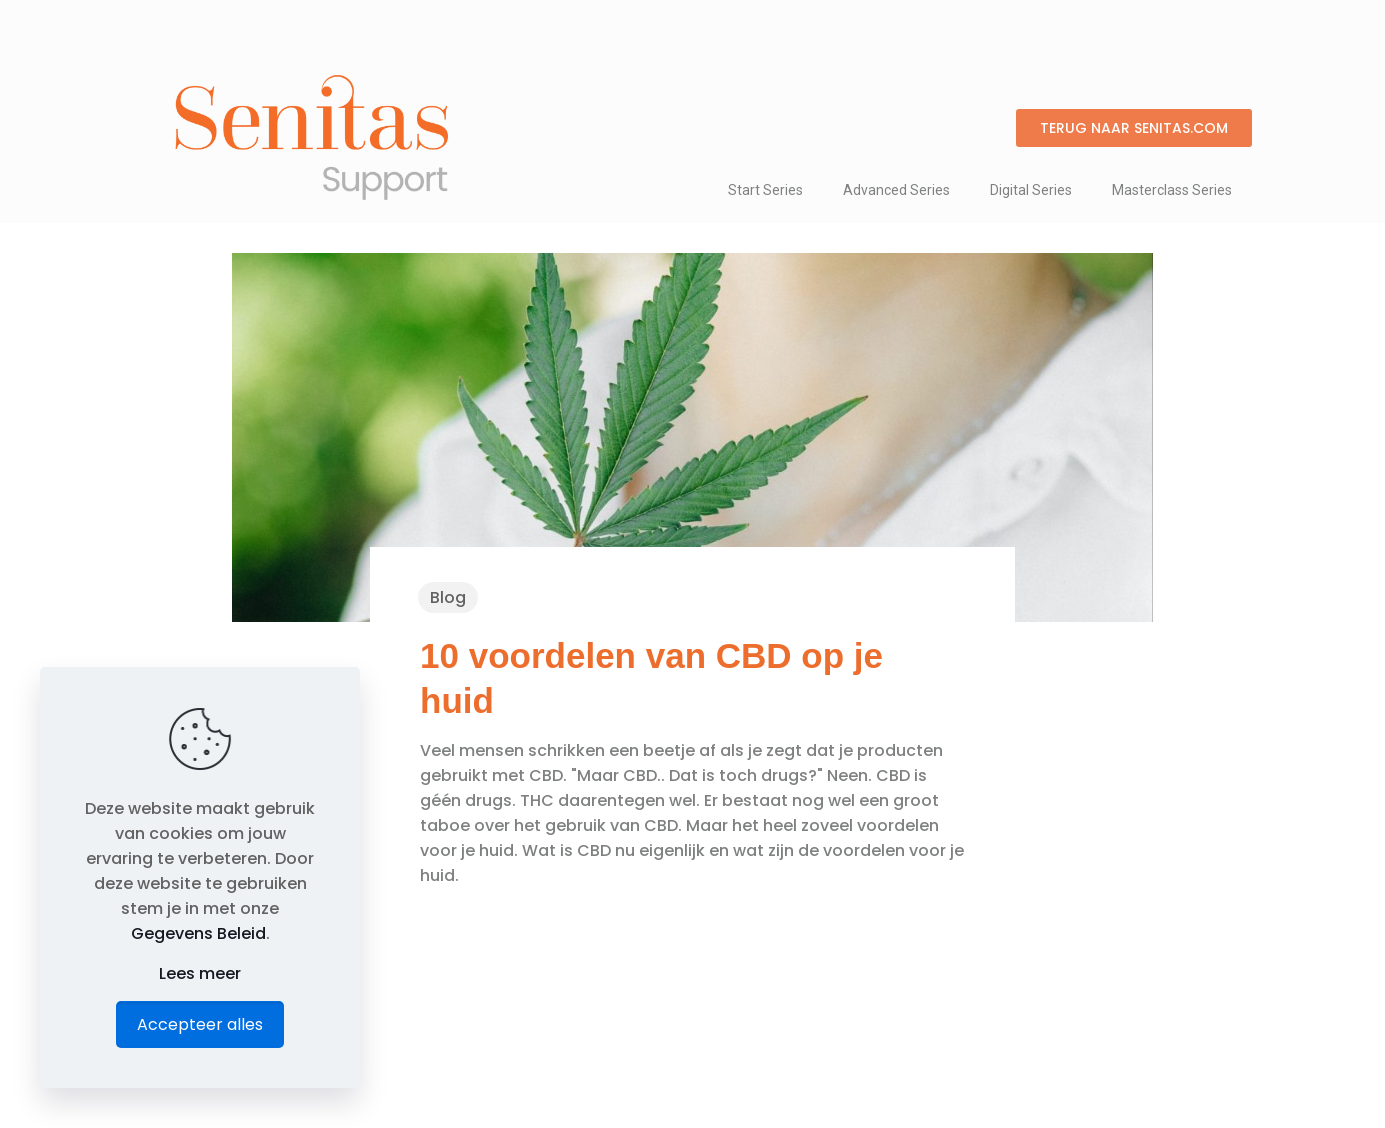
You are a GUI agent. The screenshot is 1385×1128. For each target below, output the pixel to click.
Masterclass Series (1172, 190)
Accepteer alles (200, 1024)
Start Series (765, 190)
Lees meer (200, 973)
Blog (448, 597)
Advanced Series (896, 190)
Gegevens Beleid (198, 933)
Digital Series (1031, 190)
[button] (1134, 128)
